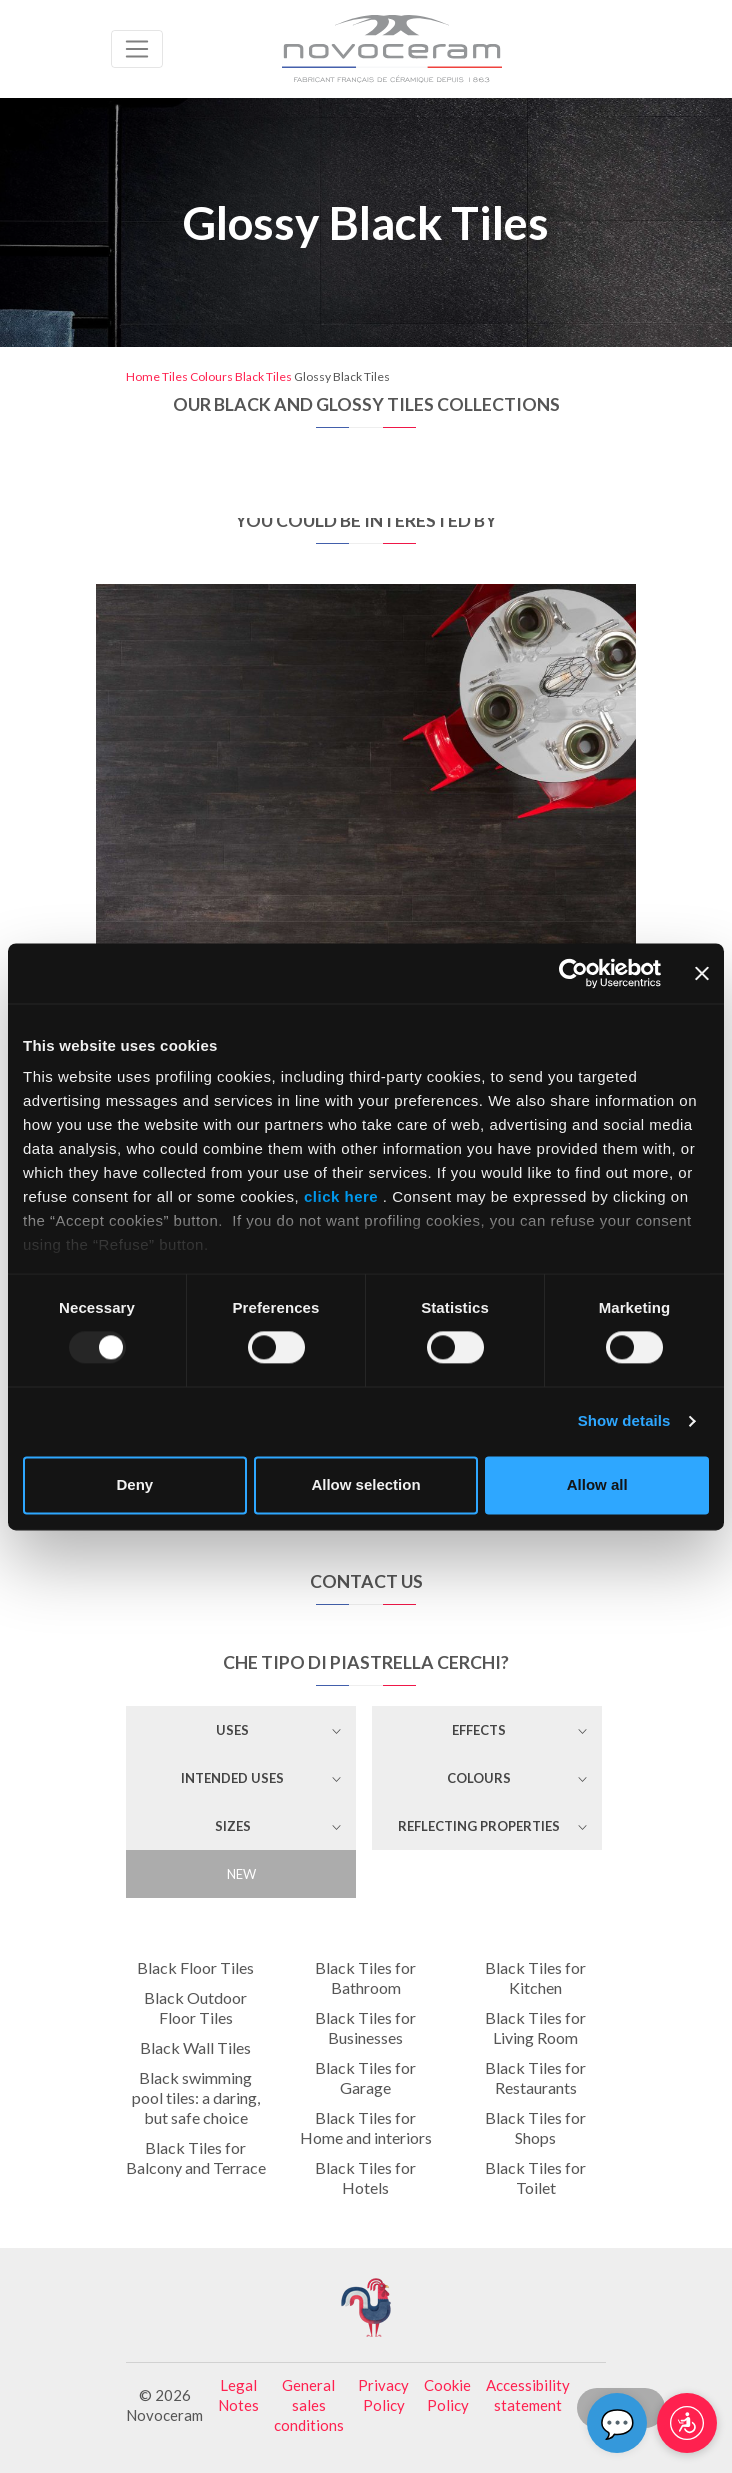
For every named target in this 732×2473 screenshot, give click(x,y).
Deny (134, 1484)
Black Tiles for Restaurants (535, 2077)
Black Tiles (263, 376)
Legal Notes (238, 2395)
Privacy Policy (383, 2395)
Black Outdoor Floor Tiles (195, 2007)
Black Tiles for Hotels (365, 2177)
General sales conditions (309, 2405)
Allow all (597, 1484)
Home (143, 376)
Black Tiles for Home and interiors (366, 2127)
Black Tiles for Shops (535, 2127)
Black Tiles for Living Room (535, 2027)
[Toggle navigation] (137, 48)
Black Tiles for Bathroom (365, 1977)
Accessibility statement (528, 2395)
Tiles (175, 376)
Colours (211, 376)
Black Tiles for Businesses (365, 2027)
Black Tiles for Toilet (535, 2177)
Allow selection (365, 1484)
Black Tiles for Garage (365, 2077)
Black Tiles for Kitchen (535, 1977)
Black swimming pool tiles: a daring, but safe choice (196, 2097)
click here (341, 1196)
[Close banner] (702, 973)
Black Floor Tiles (195, 1967)
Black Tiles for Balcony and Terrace (196, 2157)
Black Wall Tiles (195, 2047)
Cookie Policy (447, 2395)
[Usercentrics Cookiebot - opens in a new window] (573, 973)
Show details (624, 1421)
